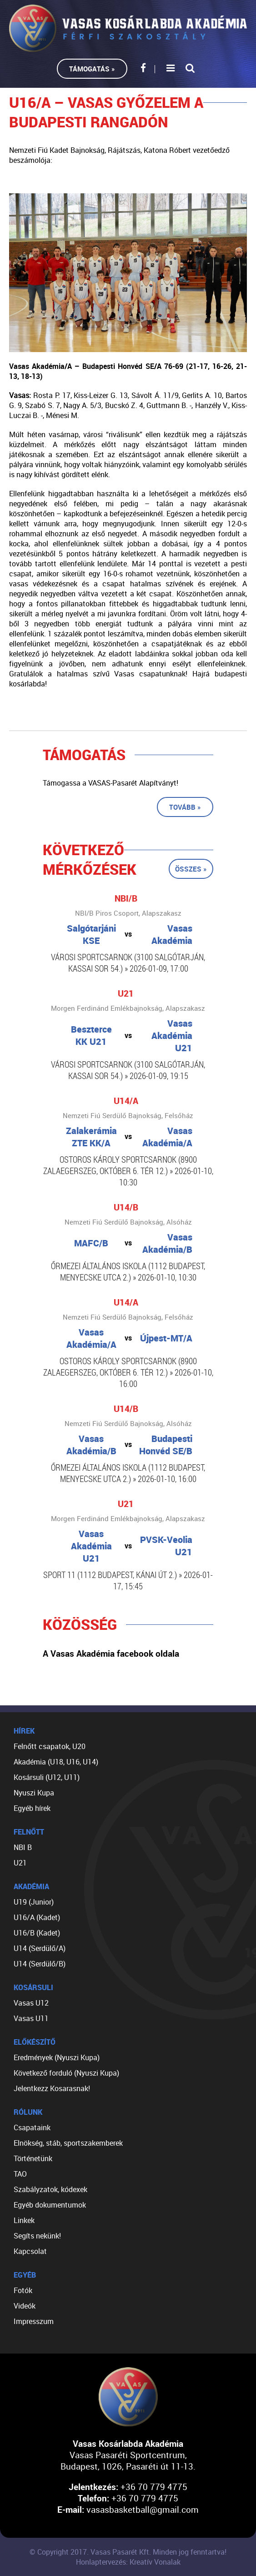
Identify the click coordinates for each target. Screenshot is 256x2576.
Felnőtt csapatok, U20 (49, 1746)
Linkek (24, 2220)
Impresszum (34, 2321)
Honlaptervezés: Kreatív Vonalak (128, 2562)
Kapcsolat (30, 2251)
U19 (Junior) (34, 1902)
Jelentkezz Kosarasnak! (52, 2088)
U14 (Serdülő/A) (39, 1948)
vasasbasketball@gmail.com (142, 2509)
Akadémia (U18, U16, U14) (56, 1762)
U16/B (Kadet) (37, 1933)
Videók (24, 2306)
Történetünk (33, 2158)
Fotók (23, 2290)
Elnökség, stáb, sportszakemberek (68, 2143)
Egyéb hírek (32, 1808)
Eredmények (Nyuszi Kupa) (57, 2057)
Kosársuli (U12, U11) (47, 1777)
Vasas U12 (31, 2003)
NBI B (23, 1847)
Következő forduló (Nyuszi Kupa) (66, 2073)
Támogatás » (92, 68)
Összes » (191, 868)
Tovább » (185, 807)
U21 (20, 1863)
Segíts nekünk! (37, 2236)
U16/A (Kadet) (37, 1917)
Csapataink (32, 2127)
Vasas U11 (31, 2018)
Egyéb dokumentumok (50, 2205)
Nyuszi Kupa (34, 1793)
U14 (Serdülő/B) (39, 1964)
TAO (20, 2174)
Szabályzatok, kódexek (50, 2189)
